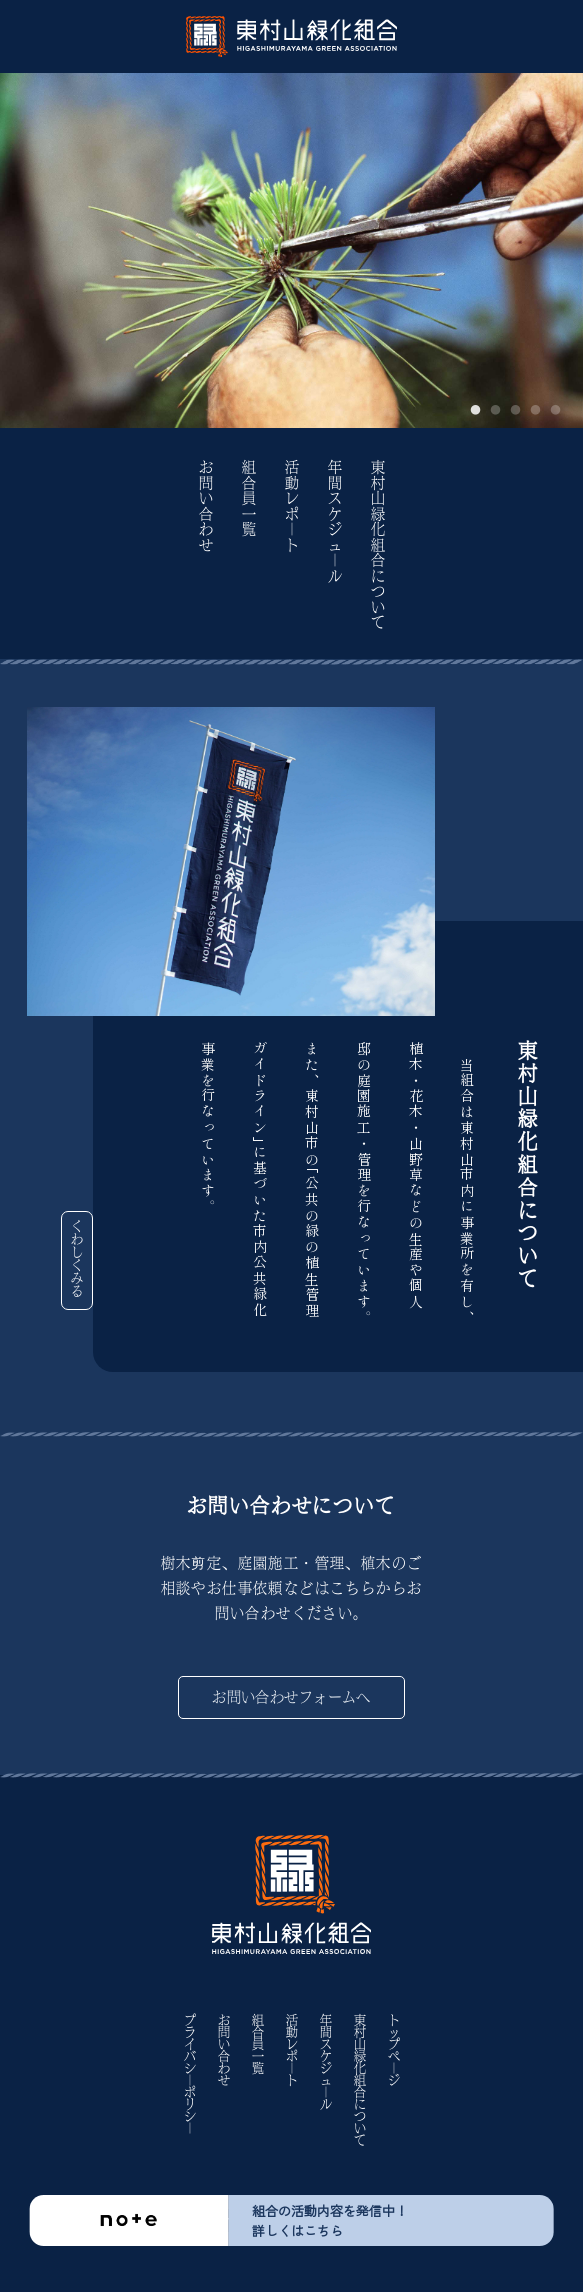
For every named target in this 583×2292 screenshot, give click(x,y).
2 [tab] (496, 411)
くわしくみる (77, 1259)
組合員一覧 (249, 499)
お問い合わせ (206, 506)
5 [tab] (556, 411)
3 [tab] (516, 411)
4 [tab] (536, 411)
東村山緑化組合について (378, 545)
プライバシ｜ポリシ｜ (190, 2074)
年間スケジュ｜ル (335, 522)
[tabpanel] (291, 250)
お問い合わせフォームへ (291, 1697)
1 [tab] (476, 411)
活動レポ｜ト (292, 506)
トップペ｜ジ (394, 2050)
